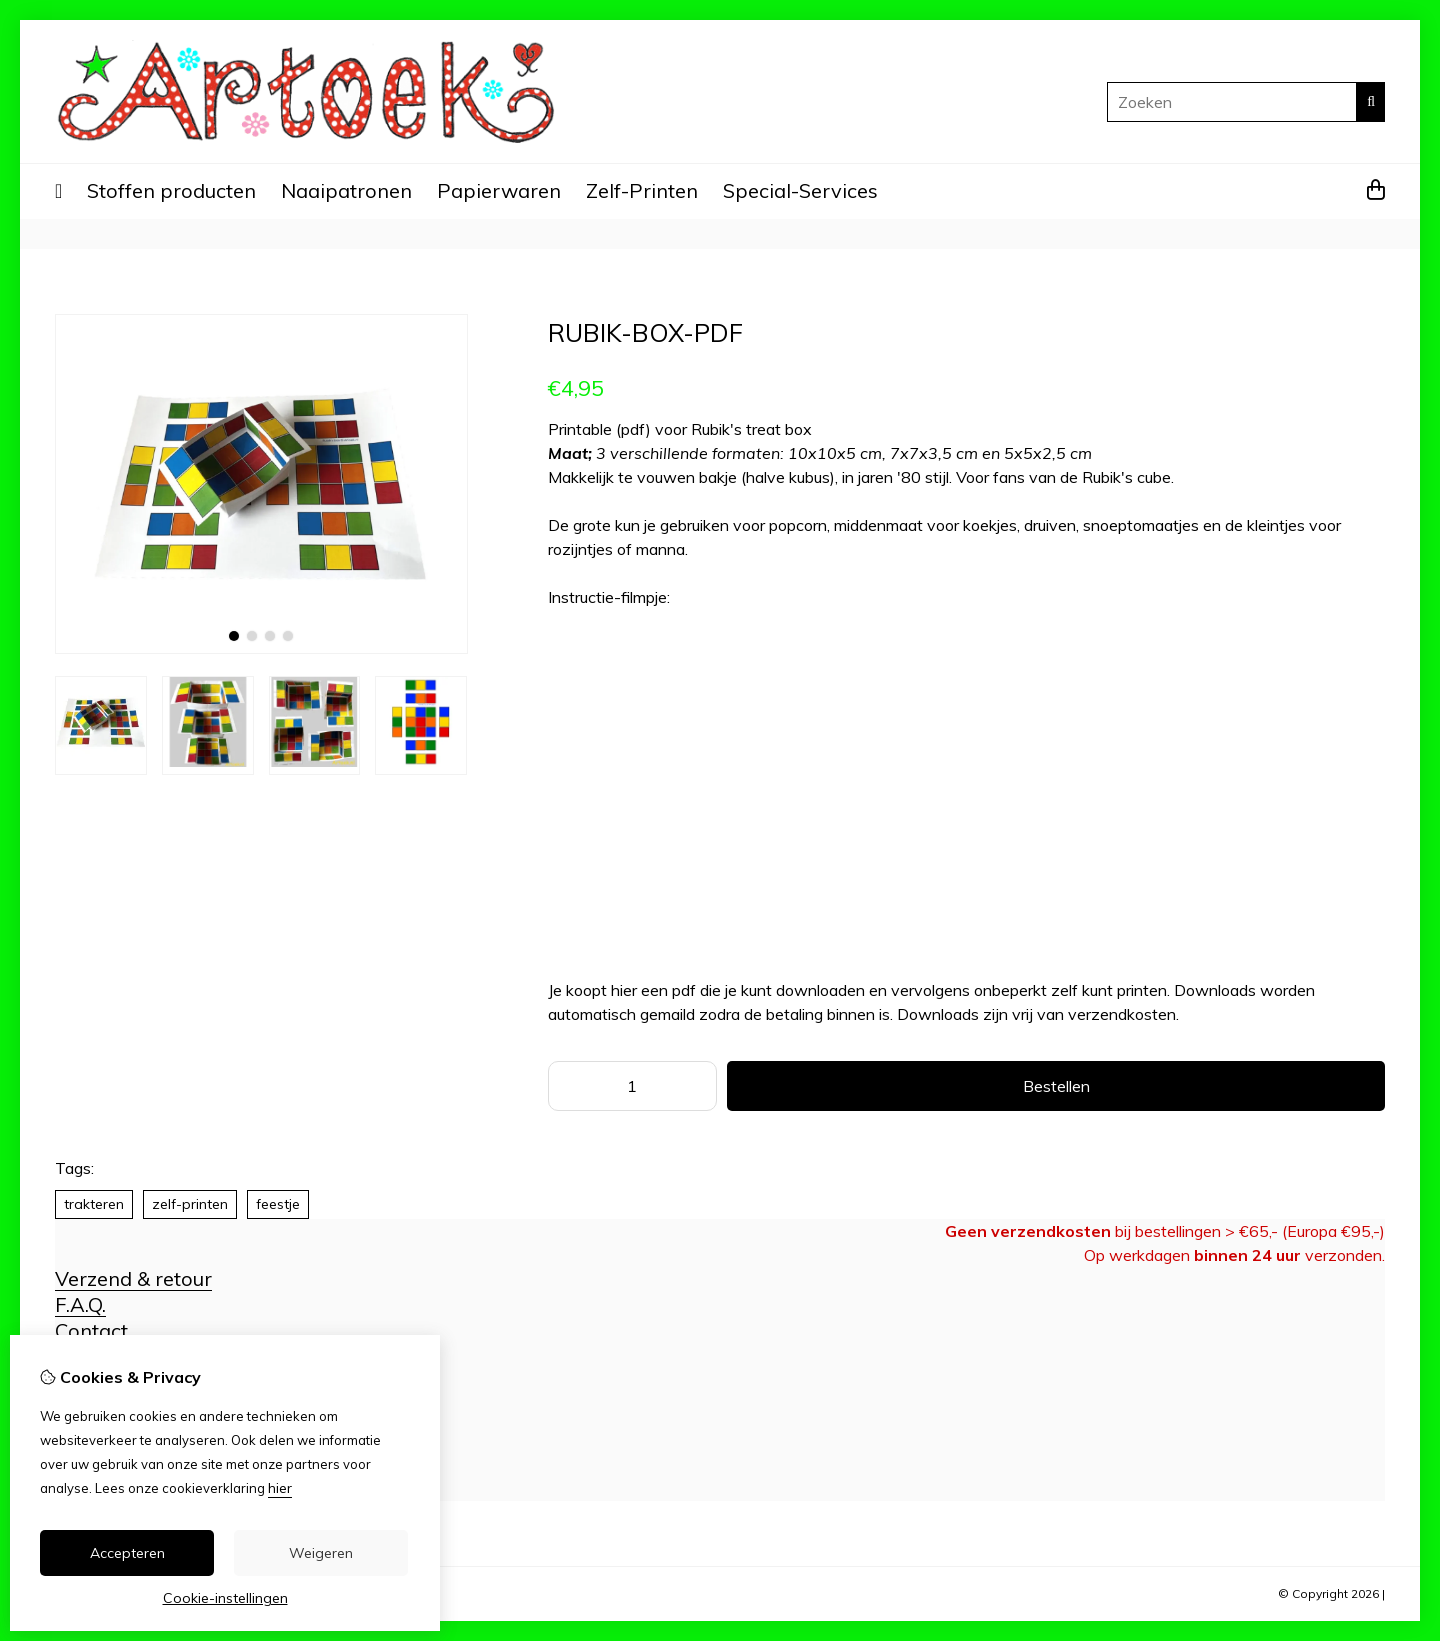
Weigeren (321, 1553)
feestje (278, 1204)
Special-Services (800, 190)
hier (280, 1488)
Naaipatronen (346, 190)
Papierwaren (499, 190)
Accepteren (127, 1553)
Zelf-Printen (642, 190)
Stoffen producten (171, 190)
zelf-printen (190, 1204)
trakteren (94, 1204)
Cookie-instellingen (225, 1598)
